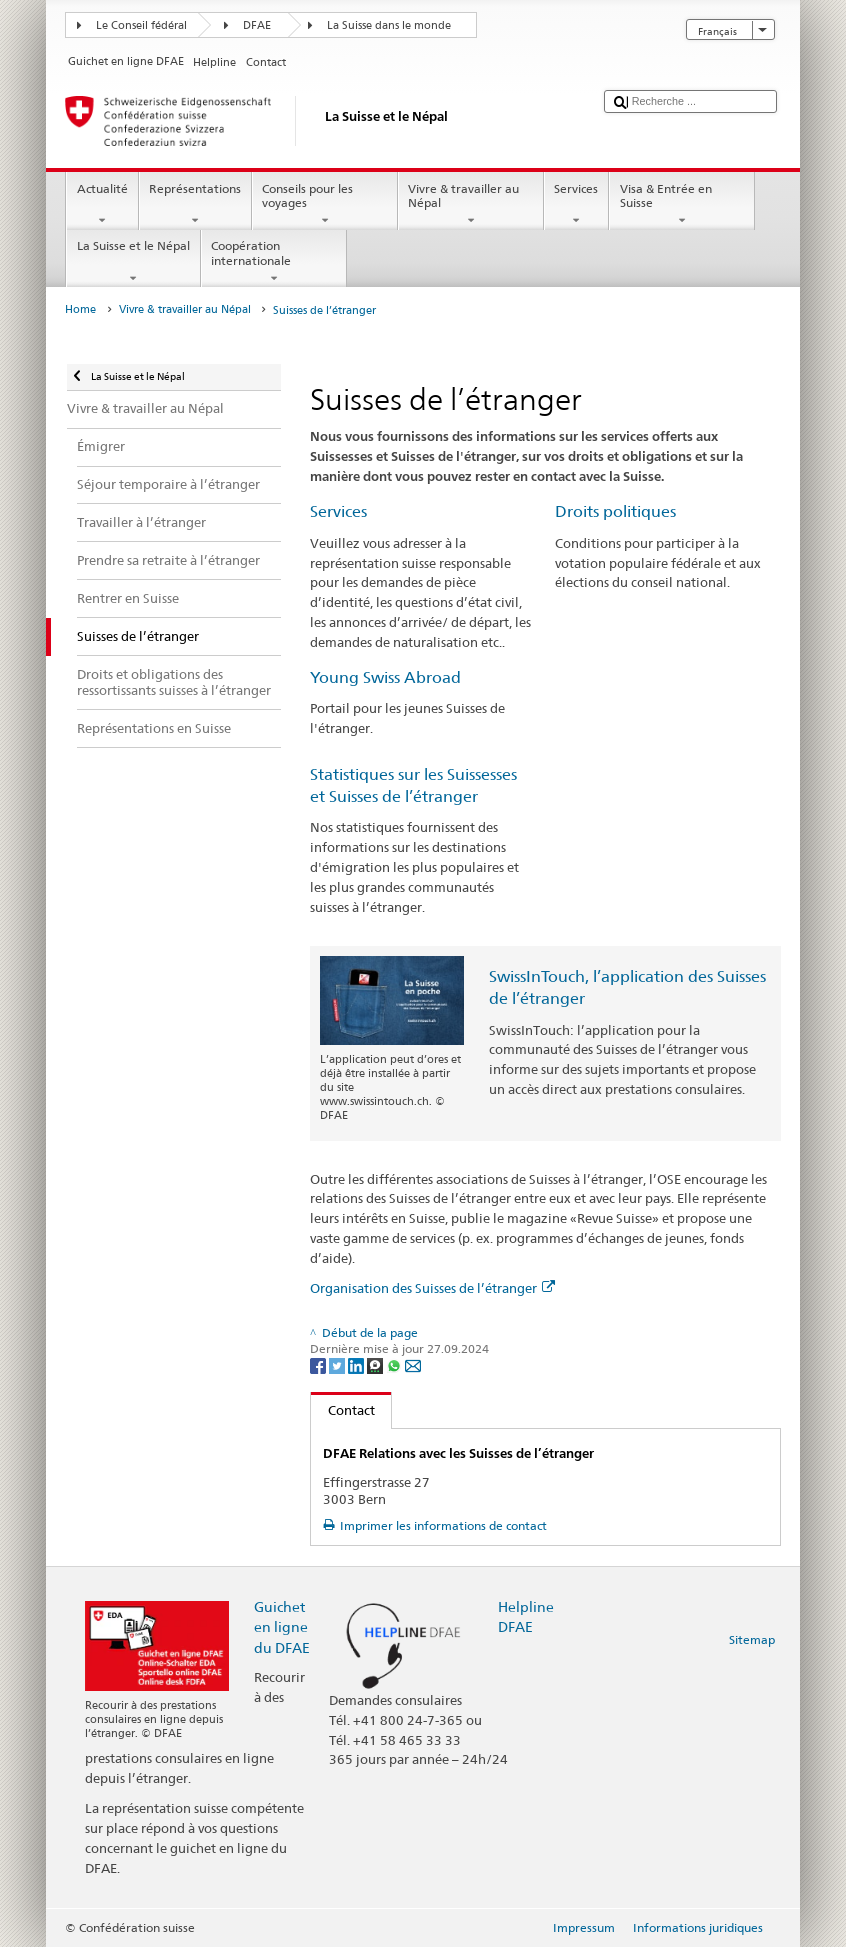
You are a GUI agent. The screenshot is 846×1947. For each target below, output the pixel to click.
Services (576, 205)
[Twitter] (338, 1364)
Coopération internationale (274, 262)
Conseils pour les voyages (325, 205)
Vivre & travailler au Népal (471, 205)
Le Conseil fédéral (141, 25)
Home (80, 309)
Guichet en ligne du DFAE (282, 1626)
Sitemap (752, 1639)
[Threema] (376, 1364)
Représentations (195, 205)
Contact (343, 1410)
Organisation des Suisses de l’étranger (432, 1288)
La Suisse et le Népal (133, 262)
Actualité (102, 205)
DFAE (257, 25)
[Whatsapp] (395, 1364)
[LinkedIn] (357, 1364)
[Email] (413, 1364)
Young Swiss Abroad (385, 677)
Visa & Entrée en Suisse (682, 205)
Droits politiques (615, 511)
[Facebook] (319, 1364)
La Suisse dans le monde (389, 25)
